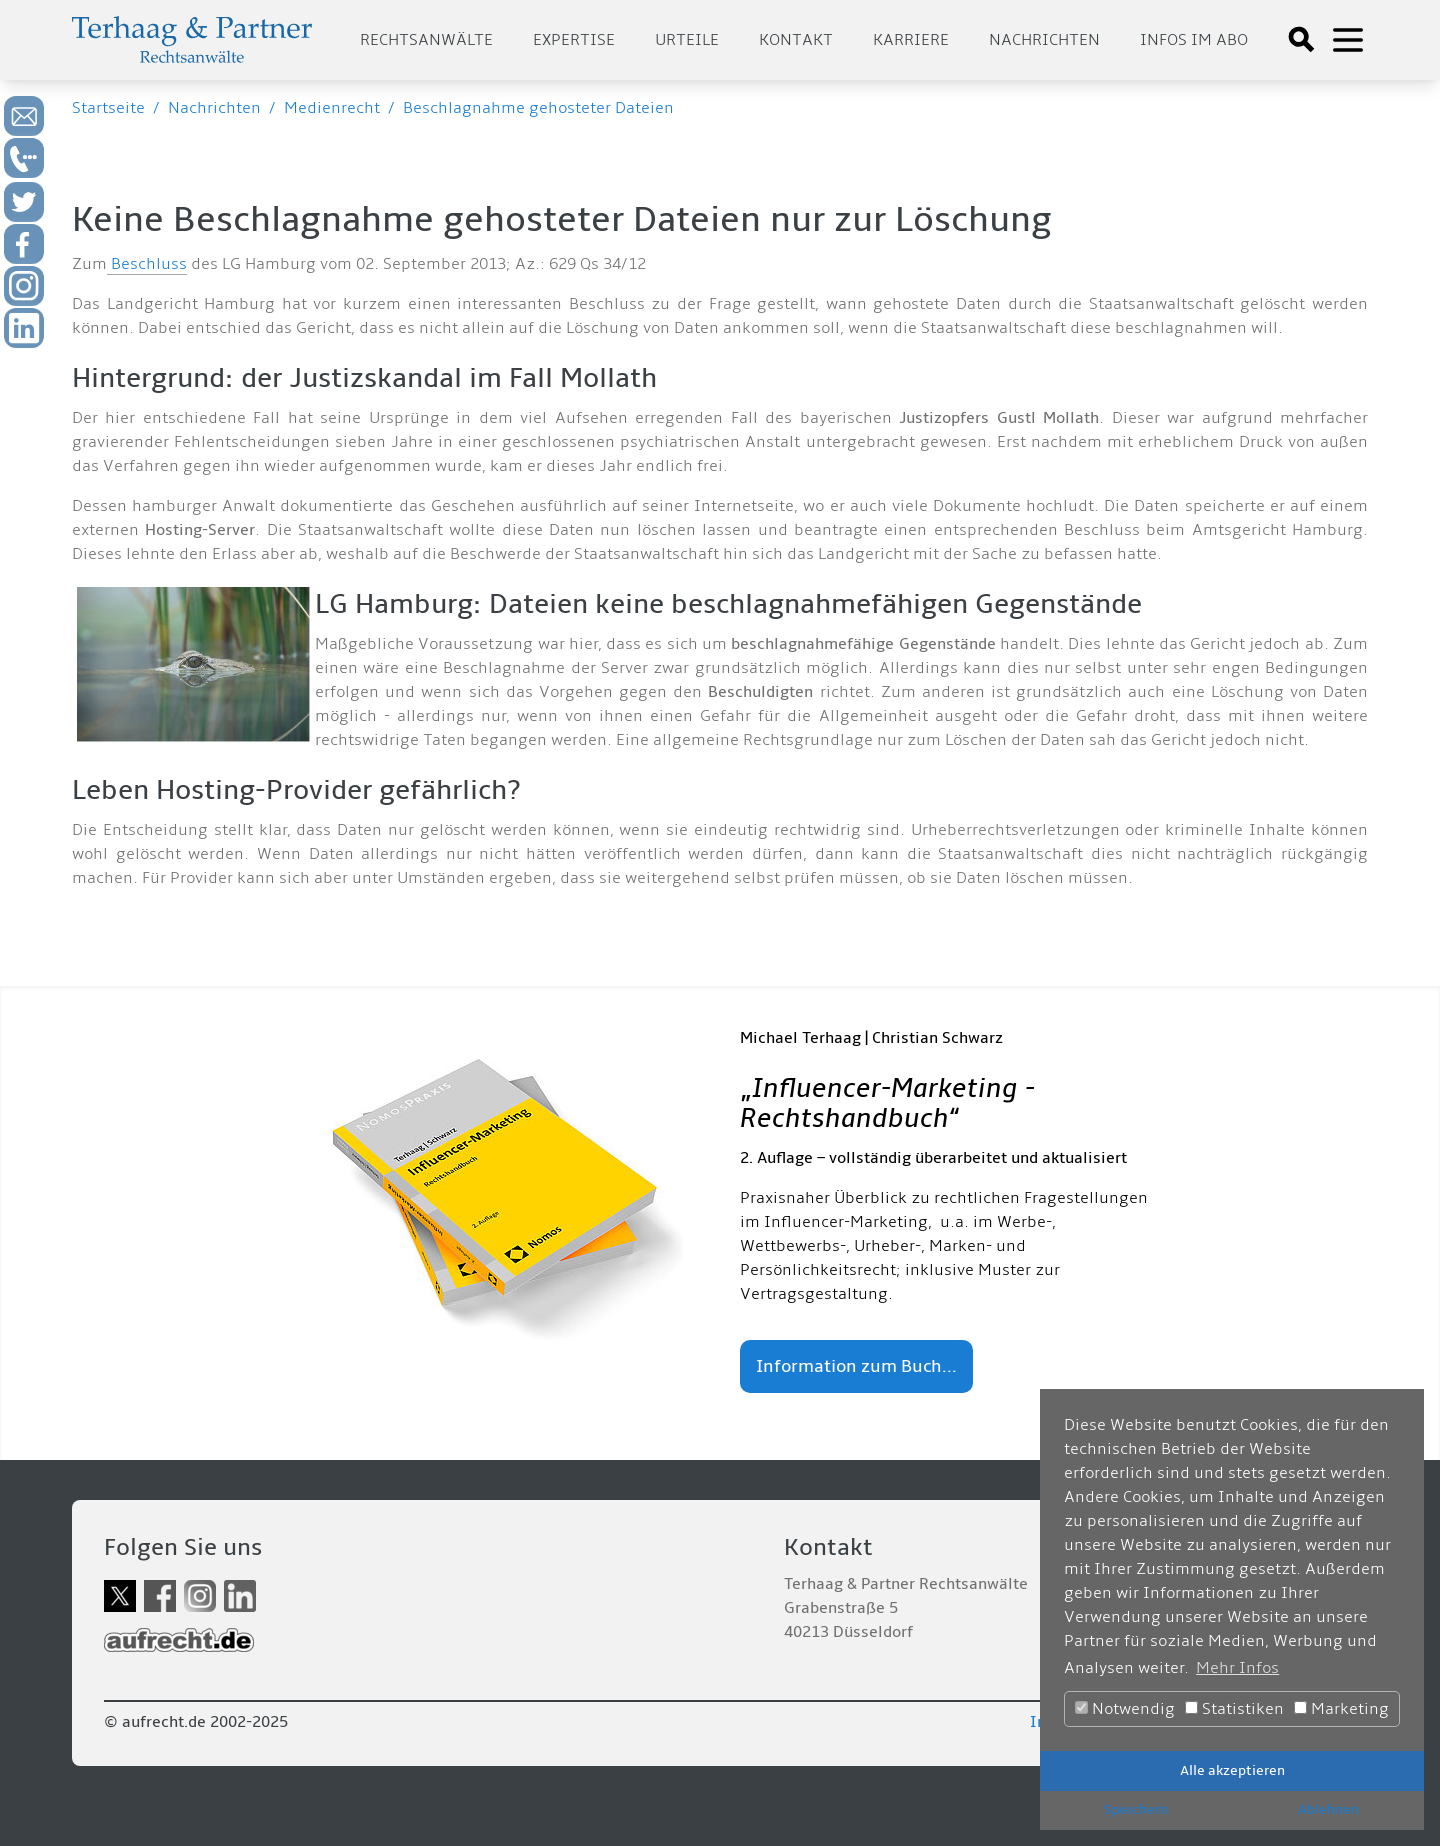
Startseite (108, 108)
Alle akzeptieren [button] (1232, 1770)
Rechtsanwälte (426, 40)
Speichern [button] (1136, 1809)
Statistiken (1234, 1709)
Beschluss (147, 264)
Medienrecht (332, 108)
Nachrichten (1044, 40)
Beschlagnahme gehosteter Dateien (538, 108)
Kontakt (796, 40)
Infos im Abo (1194, 40)
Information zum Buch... (856, 1366)
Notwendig (1125, 1709)
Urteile (687, 40)
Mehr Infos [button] (1237, 1668)
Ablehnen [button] (1328, 1809)
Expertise (574, 40)
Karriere (911, 40)
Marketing (1341, 1709)
